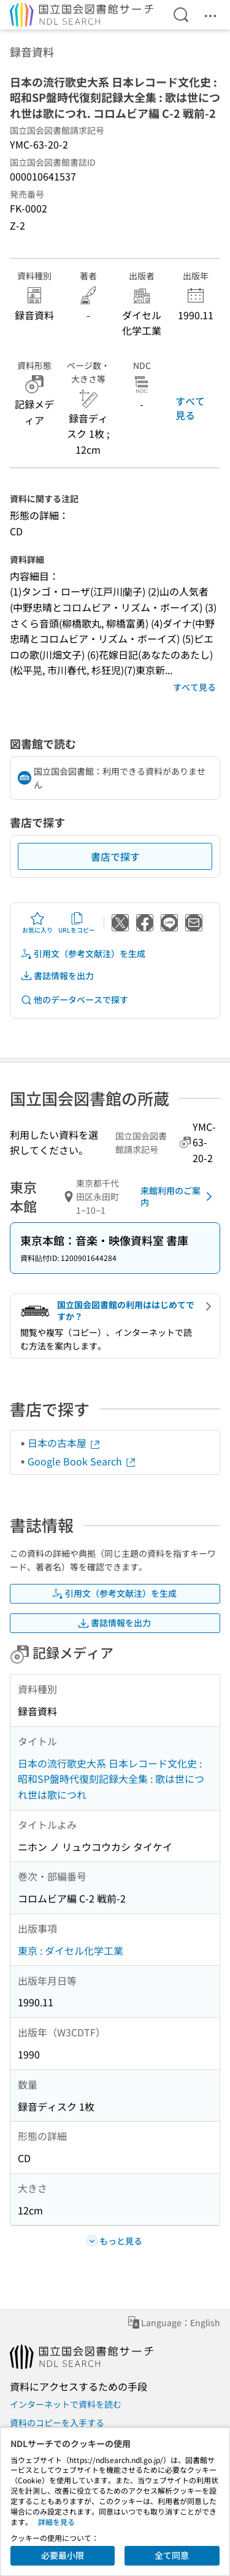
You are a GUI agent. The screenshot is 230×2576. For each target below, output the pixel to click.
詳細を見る (56, 2521)
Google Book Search (82, 1461)
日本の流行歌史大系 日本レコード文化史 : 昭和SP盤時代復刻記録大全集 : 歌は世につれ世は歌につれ (111, 1779)
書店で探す (115, 856)
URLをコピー (76, 922)
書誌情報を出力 (57, 975)
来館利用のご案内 (178, 1196)
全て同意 (172, 2555)
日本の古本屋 (64, 1442)
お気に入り (37, 922)
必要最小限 (62, 2555)
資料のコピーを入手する (57, 2422)
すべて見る (190, 408)
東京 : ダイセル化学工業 (70, 1950)
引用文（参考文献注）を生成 (82, 953)
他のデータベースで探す (74, 999)
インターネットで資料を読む (65, 2404)
